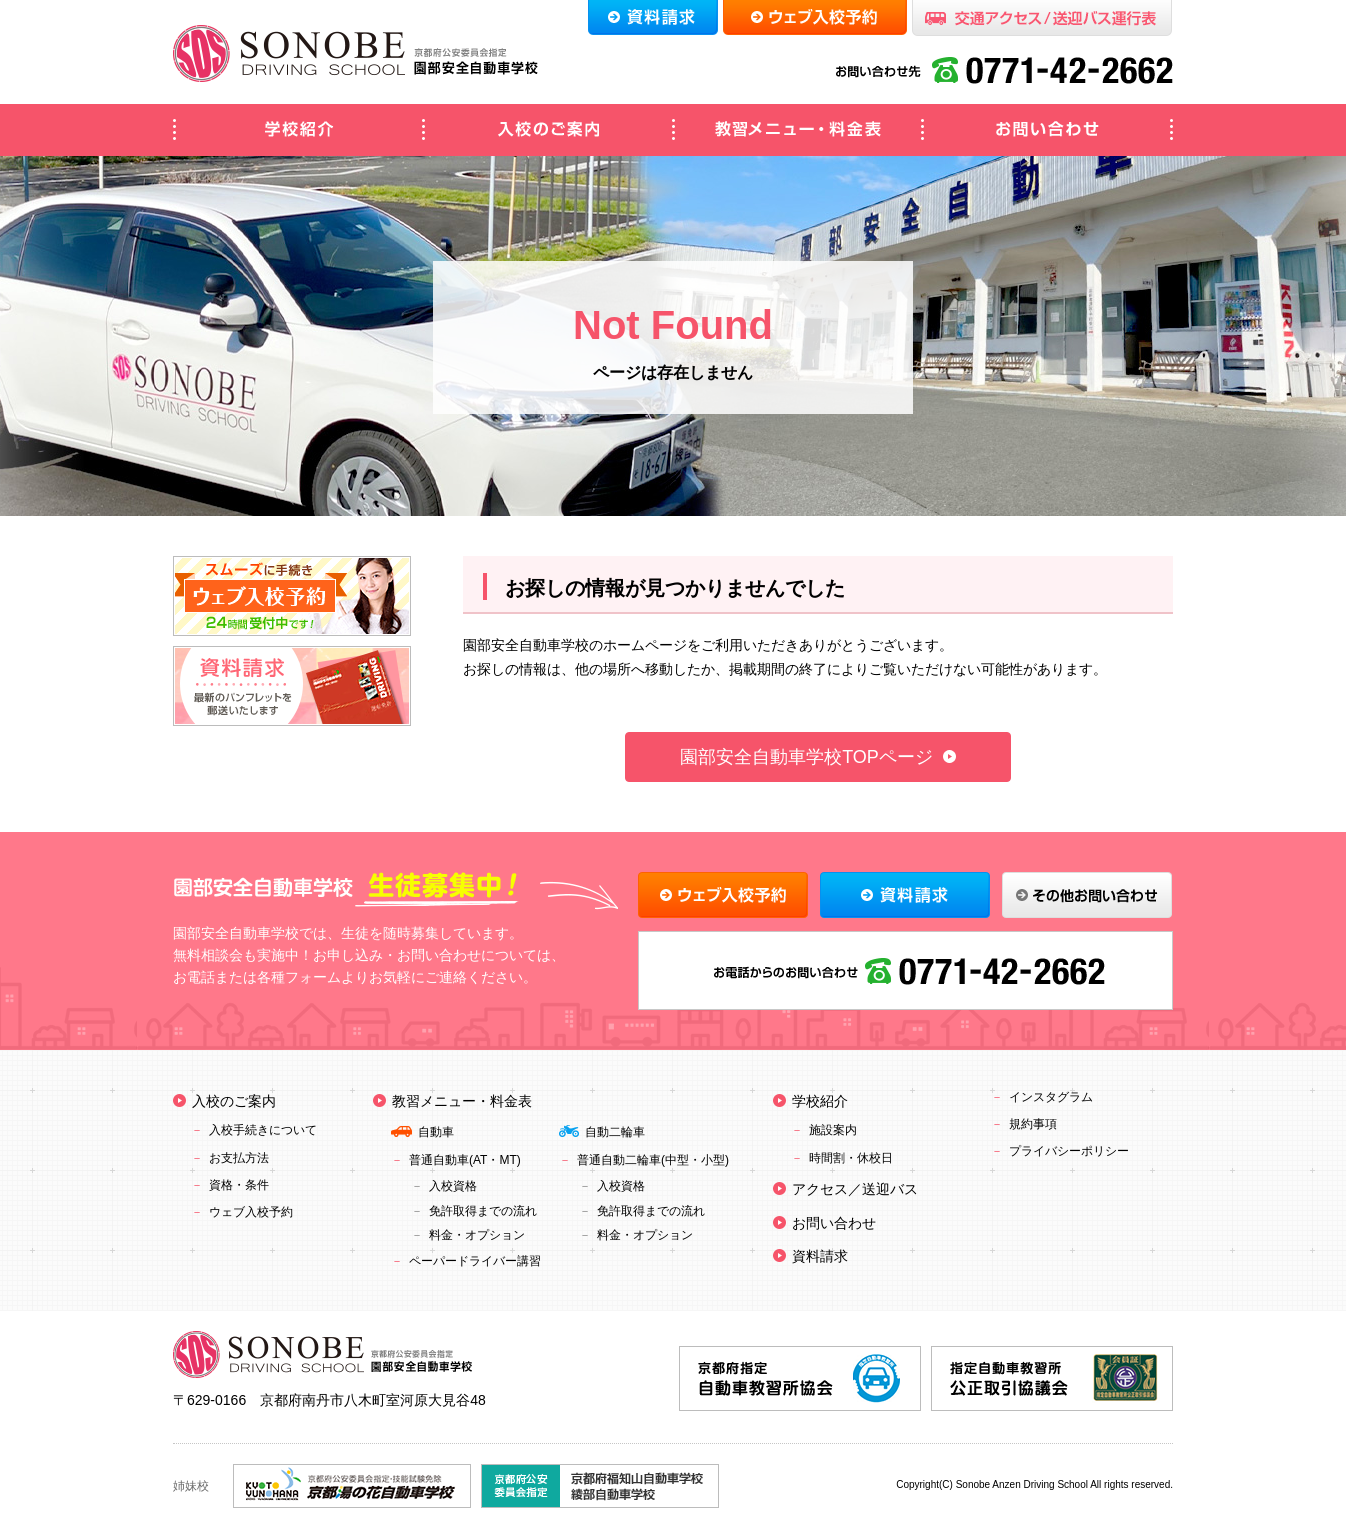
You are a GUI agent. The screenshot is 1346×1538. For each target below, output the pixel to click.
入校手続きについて (263, 1130)
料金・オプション (477, 1235)
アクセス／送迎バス (855, 1189)
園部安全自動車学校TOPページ (806, 757)
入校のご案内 (548, 130)
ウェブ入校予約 (251, 1212)
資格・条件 (239, 1185)
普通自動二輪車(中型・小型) (653, 1160)
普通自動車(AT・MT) (465, 1160)
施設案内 (833, 1130)
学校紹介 (298, 130)
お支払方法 (239, 1158)
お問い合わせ (1048, 130)
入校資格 (453, 1186)
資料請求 (820, 1256)
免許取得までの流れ (483, 1211)
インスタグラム (1051, 1097)
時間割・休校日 (851, 1158)
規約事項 (1033, 1124)
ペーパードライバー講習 (475, 1261)
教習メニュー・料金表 (798, 130)
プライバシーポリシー (1069, 1151)
